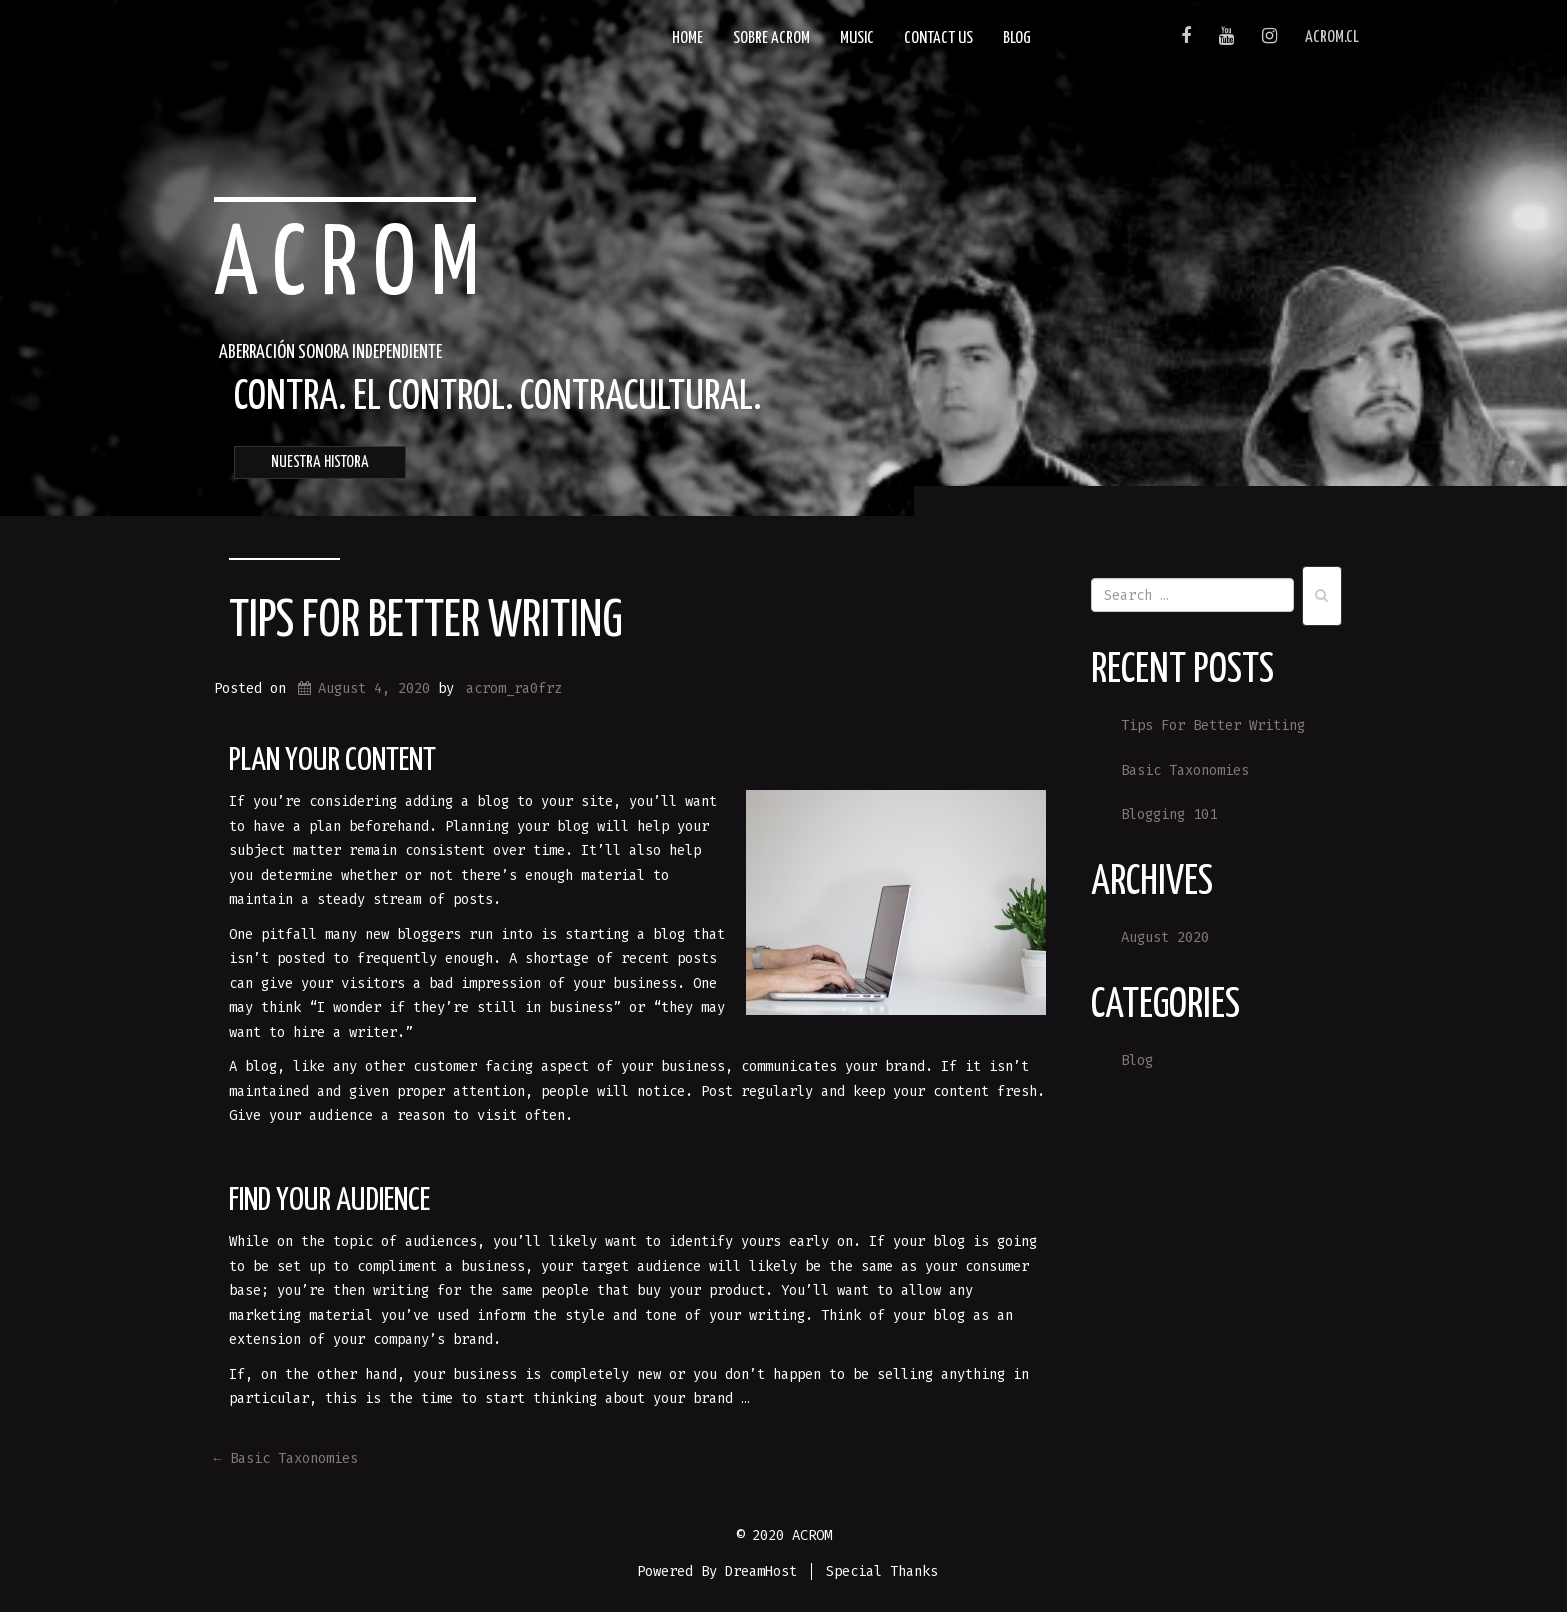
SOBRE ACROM (771, 38)
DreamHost (761, 1571)
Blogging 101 (1169, 814)
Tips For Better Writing (426, 622)
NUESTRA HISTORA (320, 462)
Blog (1017, 38)
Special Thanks (882, 1571)
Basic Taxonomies (286, 1458)
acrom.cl (1332, 37)
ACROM (354, 267)
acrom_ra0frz (514, 688)
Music (857, 38)
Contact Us (938, 38)
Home (687, 38)
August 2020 (1165, 937)
